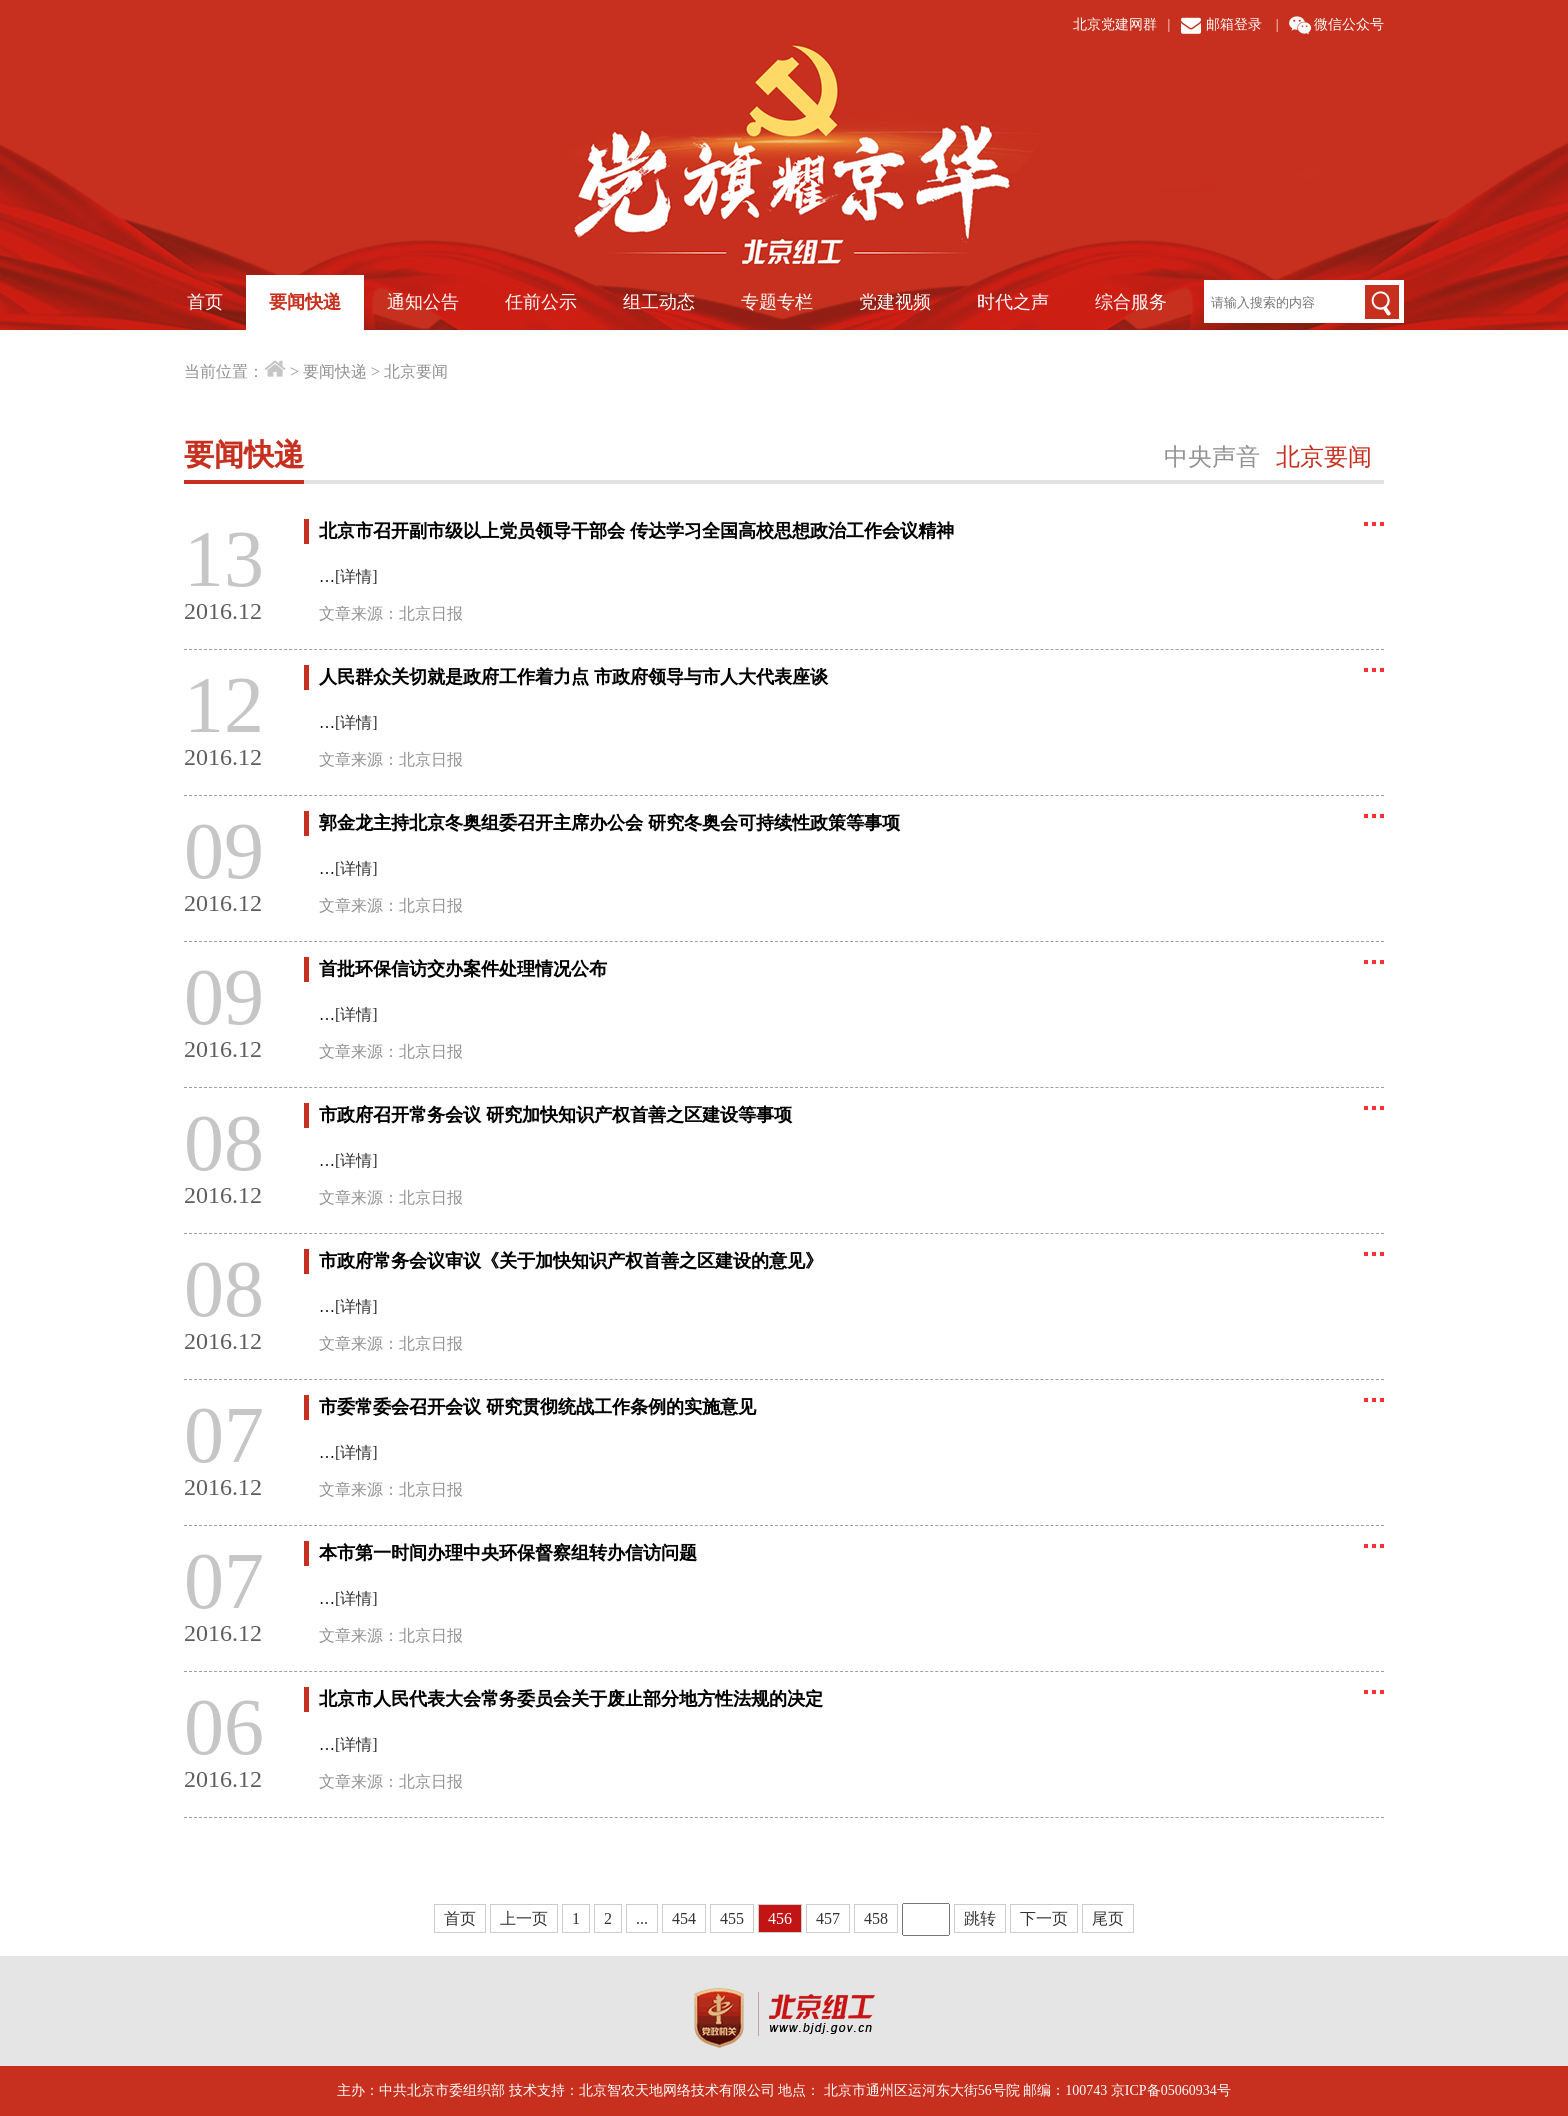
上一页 (524, 1918)
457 (828, 1918)
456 (780, 1918)
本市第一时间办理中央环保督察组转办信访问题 (508, 1553)
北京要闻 (416, 371)
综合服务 (1131, 302)
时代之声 (1013, 302)
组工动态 (659, 302)
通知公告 (423, 302)
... (642, 1918)
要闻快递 (305, 302)
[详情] (356, 576)
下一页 (1044, 1918)
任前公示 (541, 302)
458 (876, 1918)
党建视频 (895, 302)
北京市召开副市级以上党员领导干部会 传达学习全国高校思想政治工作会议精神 (636, 531)
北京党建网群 (1115, 24)
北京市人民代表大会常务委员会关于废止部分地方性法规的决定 (571, 1699)
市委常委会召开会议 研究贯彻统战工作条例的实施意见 (537, 1407)
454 (684, 1918)
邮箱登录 (1234, 24)
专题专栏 (777, 302)
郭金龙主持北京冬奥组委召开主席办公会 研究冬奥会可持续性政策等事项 (609, 823)
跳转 (980, 1918)
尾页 (1108, 1918)
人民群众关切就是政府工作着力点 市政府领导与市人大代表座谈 (573, 677)
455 (732, 1918)
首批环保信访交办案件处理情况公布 (463, 969)
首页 (205, 302)
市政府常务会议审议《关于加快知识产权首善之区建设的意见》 (571, 1261)
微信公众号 (1349, 24)
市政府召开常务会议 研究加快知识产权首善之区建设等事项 (555, 1115)
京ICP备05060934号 (1171, 2090)
